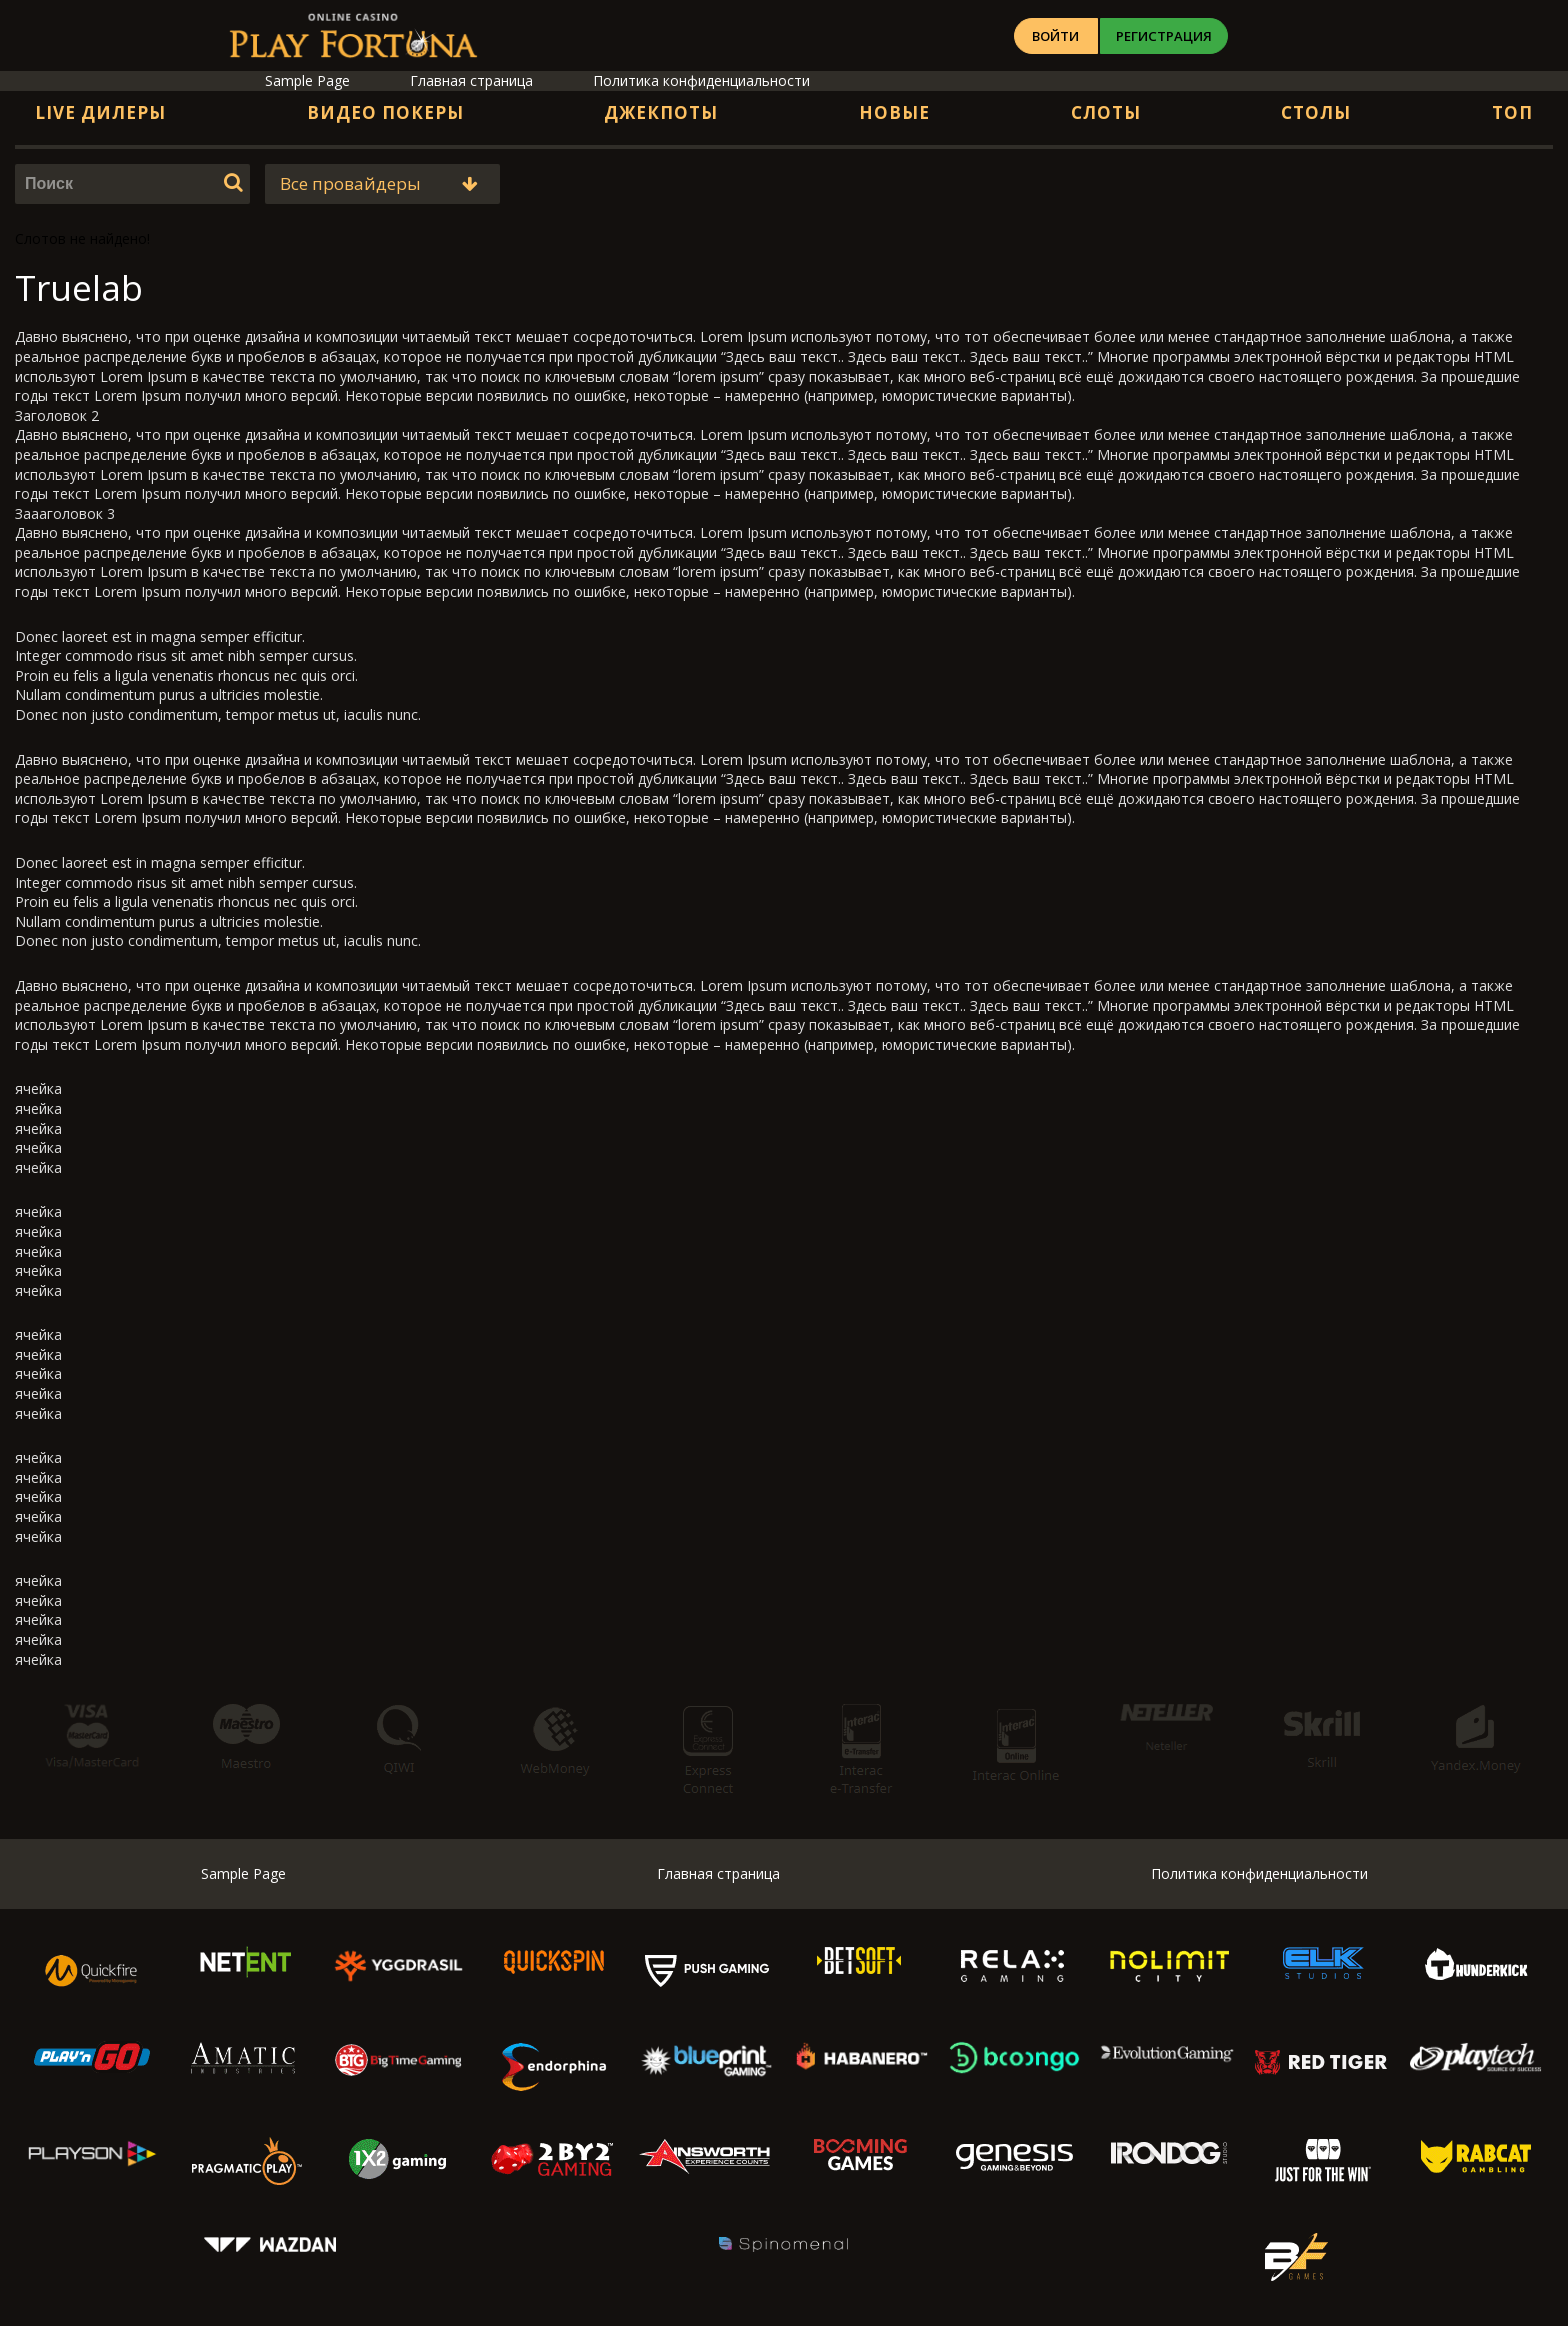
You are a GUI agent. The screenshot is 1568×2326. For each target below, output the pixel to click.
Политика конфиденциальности (701, 80)
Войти (1069, 36)
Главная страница (471, 80)
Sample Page (307, 80)
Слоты (1106, 112)
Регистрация (1208, 36)
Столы (1316, 112)
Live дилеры (100, 112)
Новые (894, 112)
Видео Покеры (385, 112)
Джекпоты (661, 112)
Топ (1512, 112)
